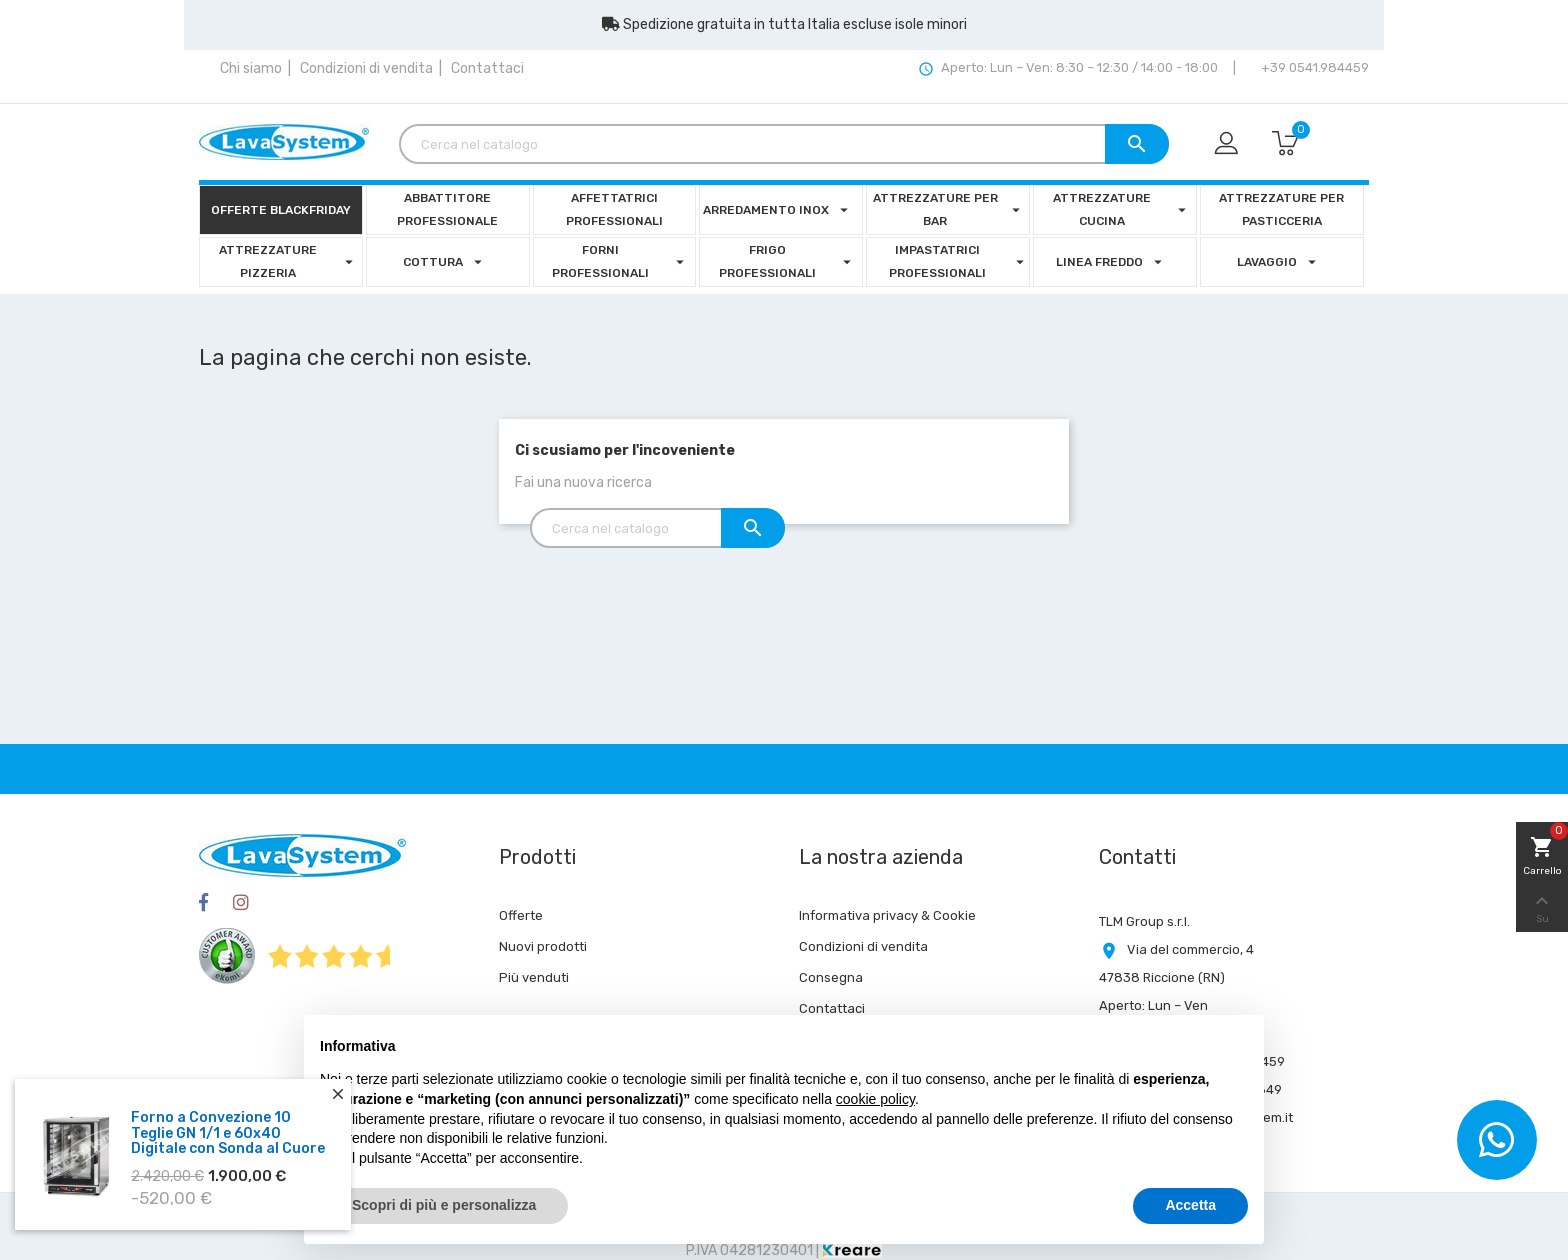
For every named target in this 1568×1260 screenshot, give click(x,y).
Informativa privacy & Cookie (887, 915)
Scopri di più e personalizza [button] (444, 1205)
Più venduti (534, 977)
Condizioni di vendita (366, 68)
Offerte (521, 915)
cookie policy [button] (875, 1099)
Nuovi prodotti (543, 946)
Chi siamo (251, 68)
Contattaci (487, 68)
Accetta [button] (1190, 1205)
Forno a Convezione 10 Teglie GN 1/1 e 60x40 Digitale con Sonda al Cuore (228, 1140)
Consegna (831, 977)
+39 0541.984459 (1313, 67)
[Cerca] (784, 144)
